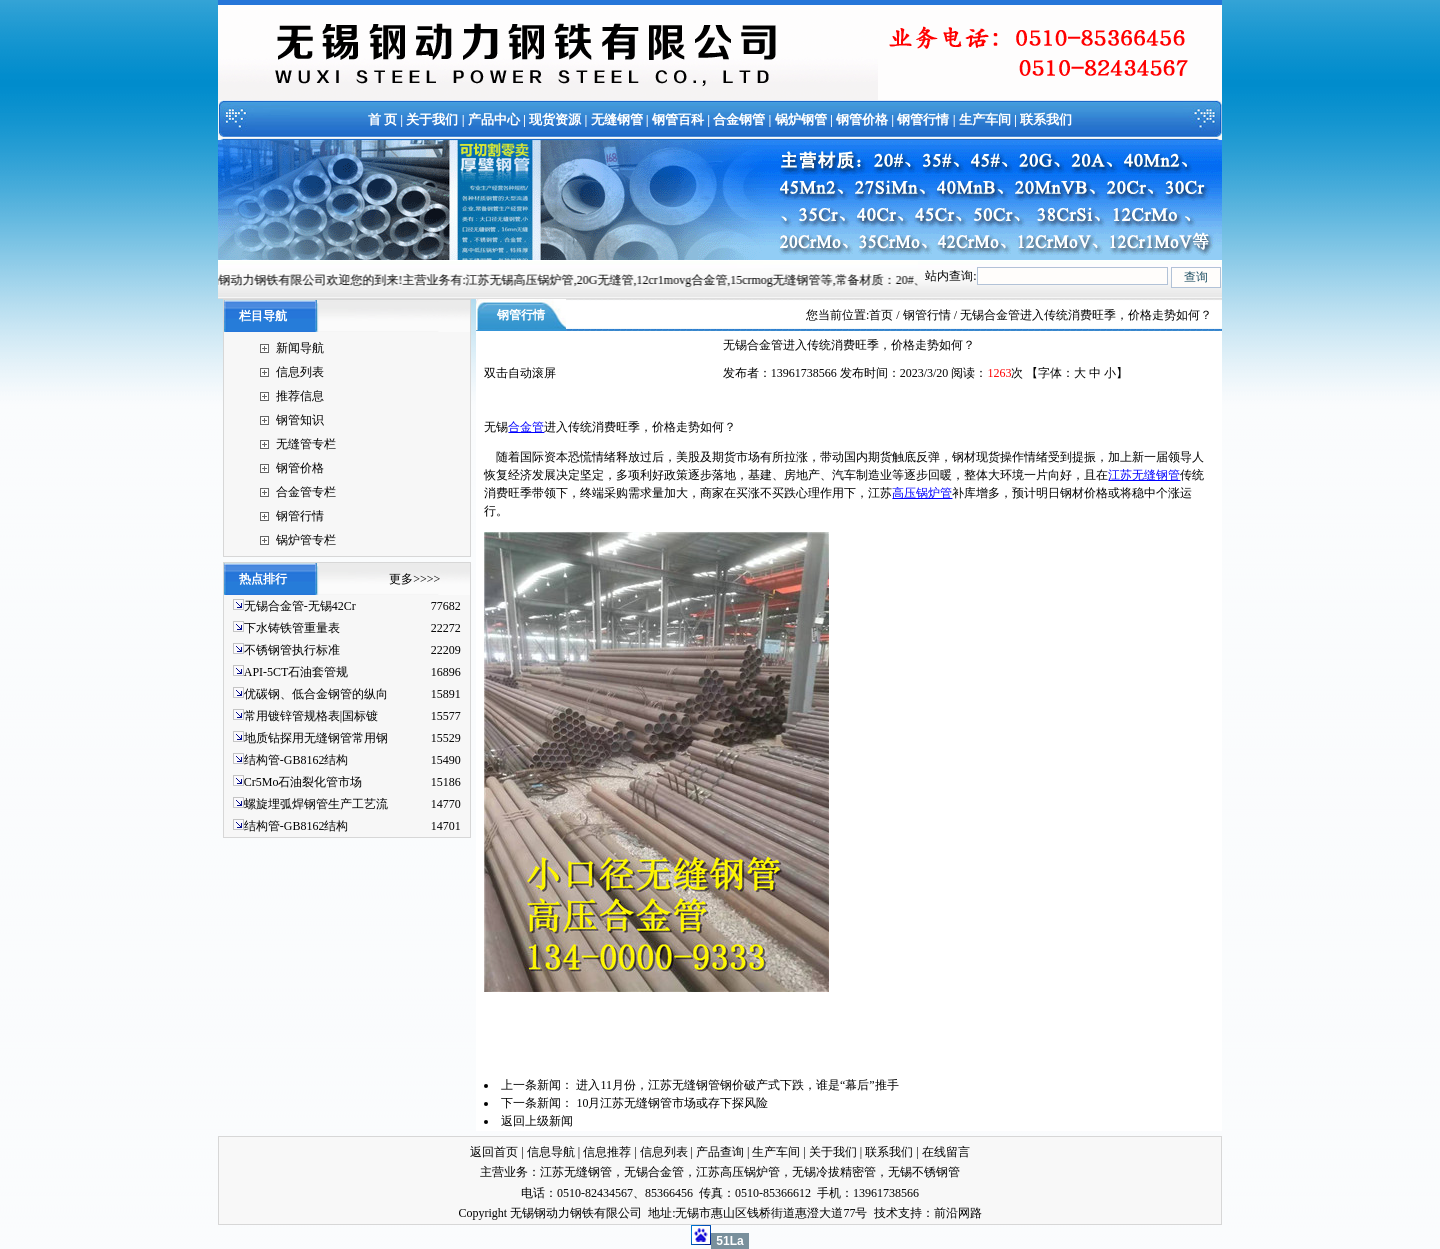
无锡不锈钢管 (924, 1172)
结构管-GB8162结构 (296, 760)
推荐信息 (300, 396)
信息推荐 (607, 1152)
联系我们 (1046, 119)
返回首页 (494, 1152)
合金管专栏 (306, 492)
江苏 (880, 493)
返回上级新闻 (537, 1121)
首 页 (382, 119)
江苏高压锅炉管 (738, 1172)
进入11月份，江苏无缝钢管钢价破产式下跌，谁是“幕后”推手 (737, 1085)
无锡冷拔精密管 (834, 1172)
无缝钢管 (617, 119)
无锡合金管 (654, 1172)
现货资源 (555, 119)
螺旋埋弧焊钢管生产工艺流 (316, 804)
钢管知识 (300, 420)
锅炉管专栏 (306, 540)
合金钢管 (739, 119)
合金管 (526, 427)
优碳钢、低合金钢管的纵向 (316, 694)
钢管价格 (862, 119)
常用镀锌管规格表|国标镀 (311, 716)
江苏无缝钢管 (1144, 475)
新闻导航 (300, 348)
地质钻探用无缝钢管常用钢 (316, 738)
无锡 (496, 427)
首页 (881, 315)
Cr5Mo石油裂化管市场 (303, 782)
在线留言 (946, 1152)
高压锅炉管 (922, 493)
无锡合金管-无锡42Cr (300, 606)
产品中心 (494, 119)
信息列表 (300, 372)
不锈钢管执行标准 (292, 650)
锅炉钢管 (801, 119)
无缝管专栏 (306, 444)
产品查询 (720, 1152)
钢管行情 (923, 119)
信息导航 (551, 1152)
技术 (886, 1213)
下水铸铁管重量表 (292, 628)
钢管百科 (678, 119)
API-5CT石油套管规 (296, 672)
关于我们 (432, 119)
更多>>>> (414, 579)
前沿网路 (958, 1213)
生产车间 (985, 119)
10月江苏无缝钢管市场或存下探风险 (672, 1103)
